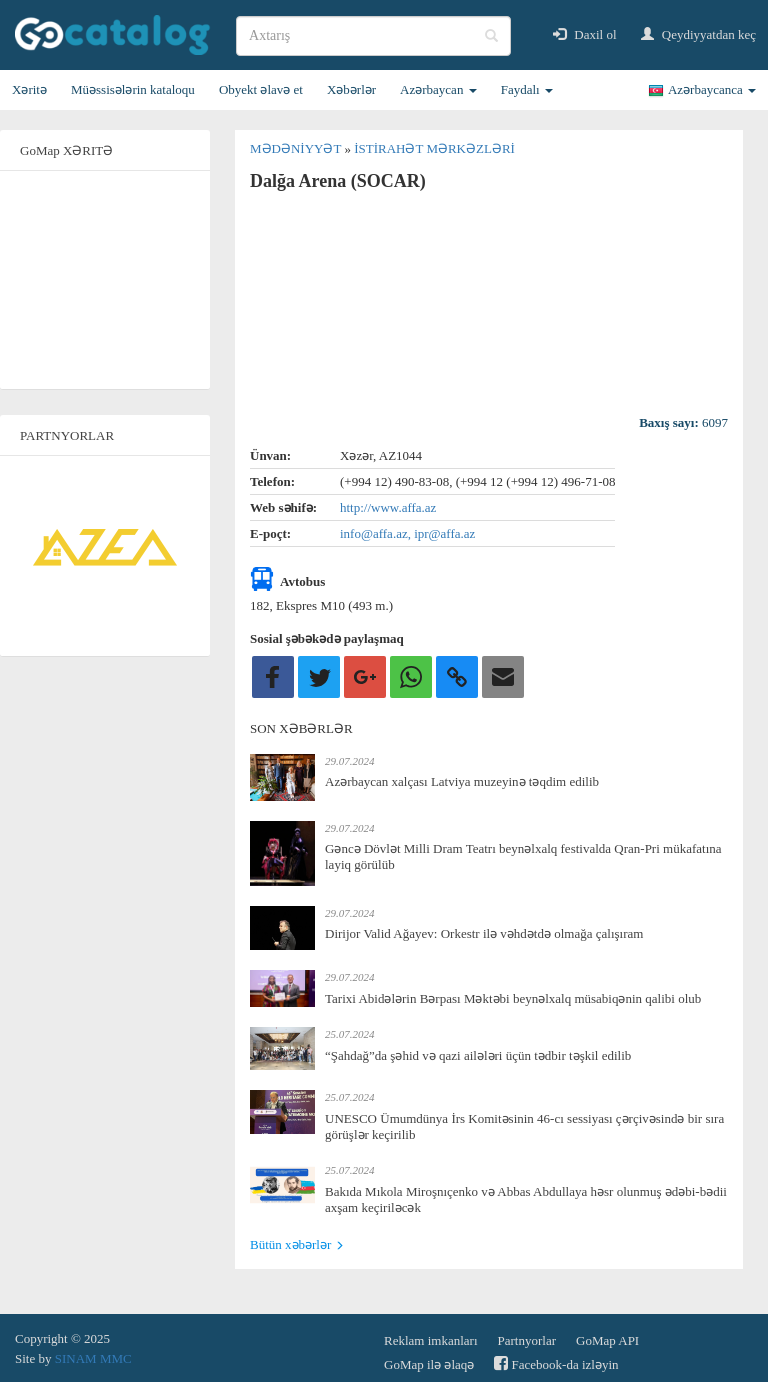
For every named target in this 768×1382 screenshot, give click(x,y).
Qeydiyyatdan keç (698, 34)
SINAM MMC (93, 1358)
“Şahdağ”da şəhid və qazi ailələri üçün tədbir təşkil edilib (478, 1055)
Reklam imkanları (431, 1340)
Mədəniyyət (297, 148)
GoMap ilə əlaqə (429, 1364)
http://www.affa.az (388, 507)
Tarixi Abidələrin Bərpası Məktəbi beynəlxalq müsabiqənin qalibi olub (513, 998)
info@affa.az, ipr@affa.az (407, 533)
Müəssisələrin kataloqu (133, 89)
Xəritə (29, 89)
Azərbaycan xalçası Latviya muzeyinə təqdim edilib (462, 781)
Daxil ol (585, 34)
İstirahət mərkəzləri (434, 148)
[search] (373, 36)
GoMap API (607, 1340)
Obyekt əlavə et (261, 89)
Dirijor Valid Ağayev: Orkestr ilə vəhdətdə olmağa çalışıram (484, 933)
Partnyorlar (527, 1340)
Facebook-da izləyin (556, 1363)
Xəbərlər (351, 89)
